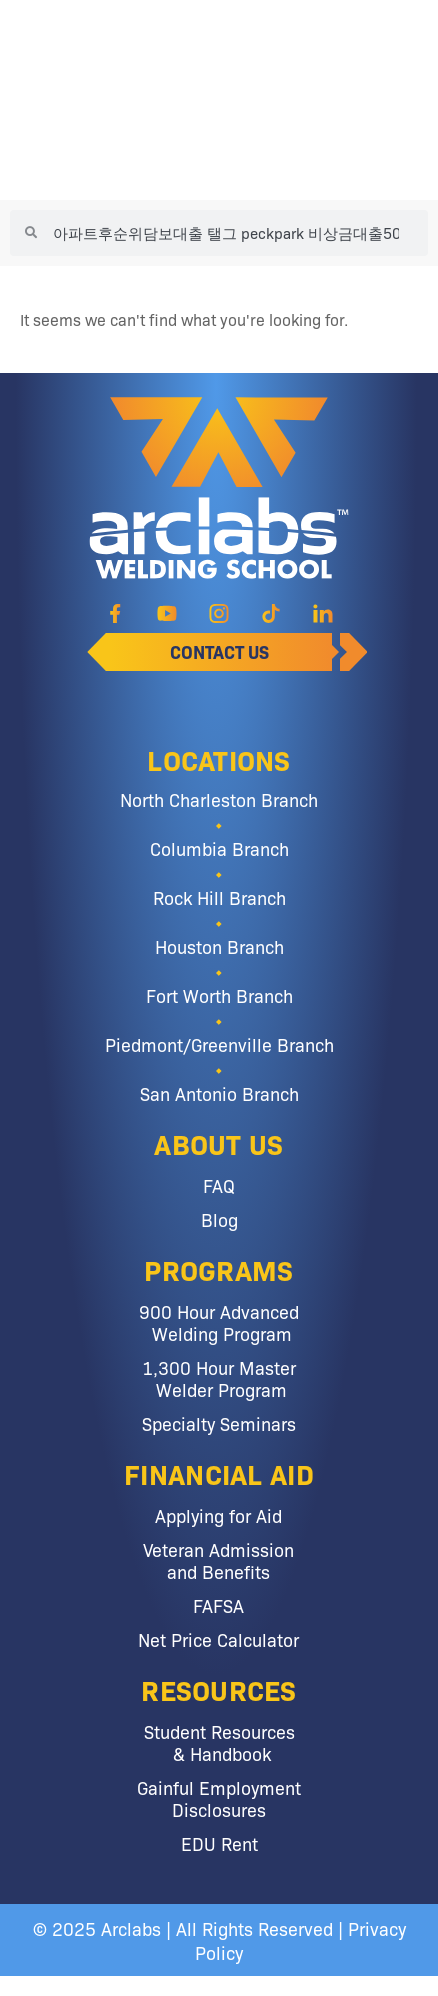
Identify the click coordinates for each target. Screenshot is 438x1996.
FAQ (219, 1185)
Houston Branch (219, 946)
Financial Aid (219, 1473)
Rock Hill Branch (219, 897)
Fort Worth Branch (219, 995)
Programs (218, 1269)
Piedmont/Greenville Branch (219, 1044)
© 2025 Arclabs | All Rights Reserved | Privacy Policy (219, 1940)
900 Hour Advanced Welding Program (219, 1322)
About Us (218, 1143)
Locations (219, 759)
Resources (219, 1689)
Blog (219, 1219)
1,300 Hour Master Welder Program (219, 1378)
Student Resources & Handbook (219, 1742)
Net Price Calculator (218, 1639)
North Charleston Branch (219, 799)
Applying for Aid (218, 1515)
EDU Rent (219, 1843)
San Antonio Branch (219, 1093)
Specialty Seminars (219, 1423)
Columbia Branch (219, 848)
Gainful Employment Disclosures (219, 1798)
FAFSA (218, 1605)
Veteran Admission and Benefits (218, 1560)
